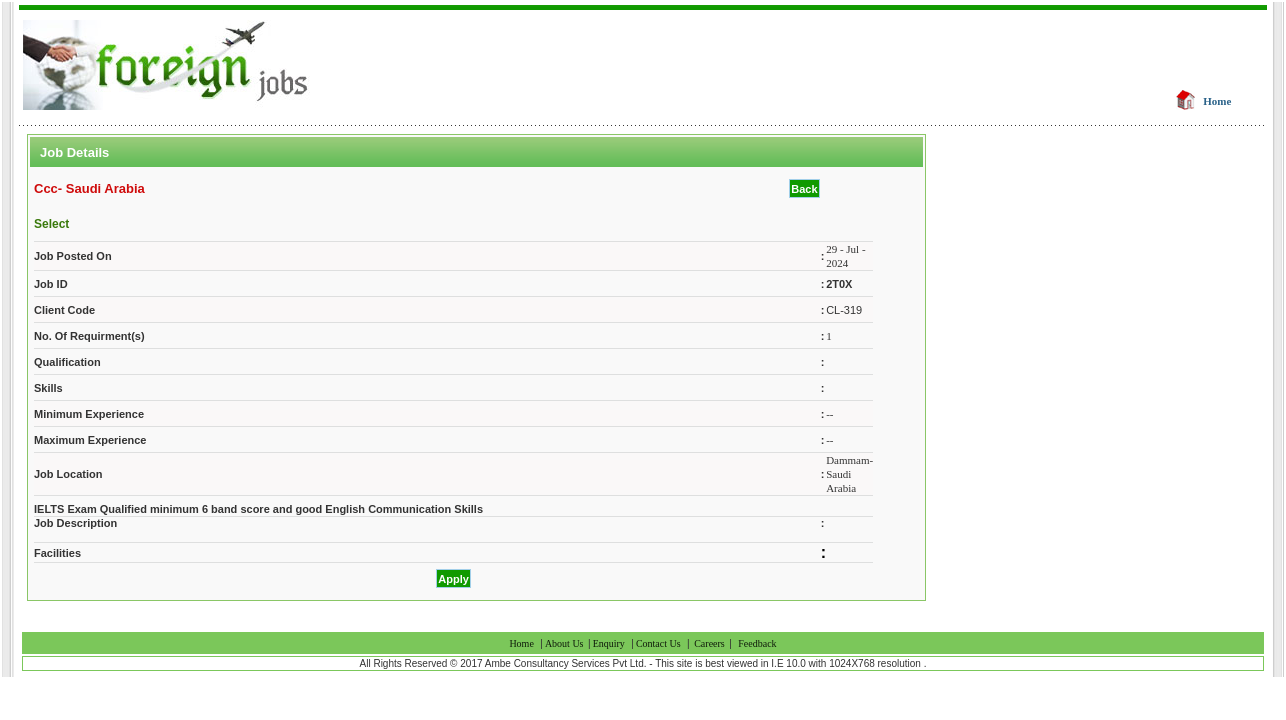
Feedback (757, 643)
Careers (710, 643)
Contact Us (658, 643)
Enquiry (609, 643)
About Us (565, 643)
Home (1217, 101)
